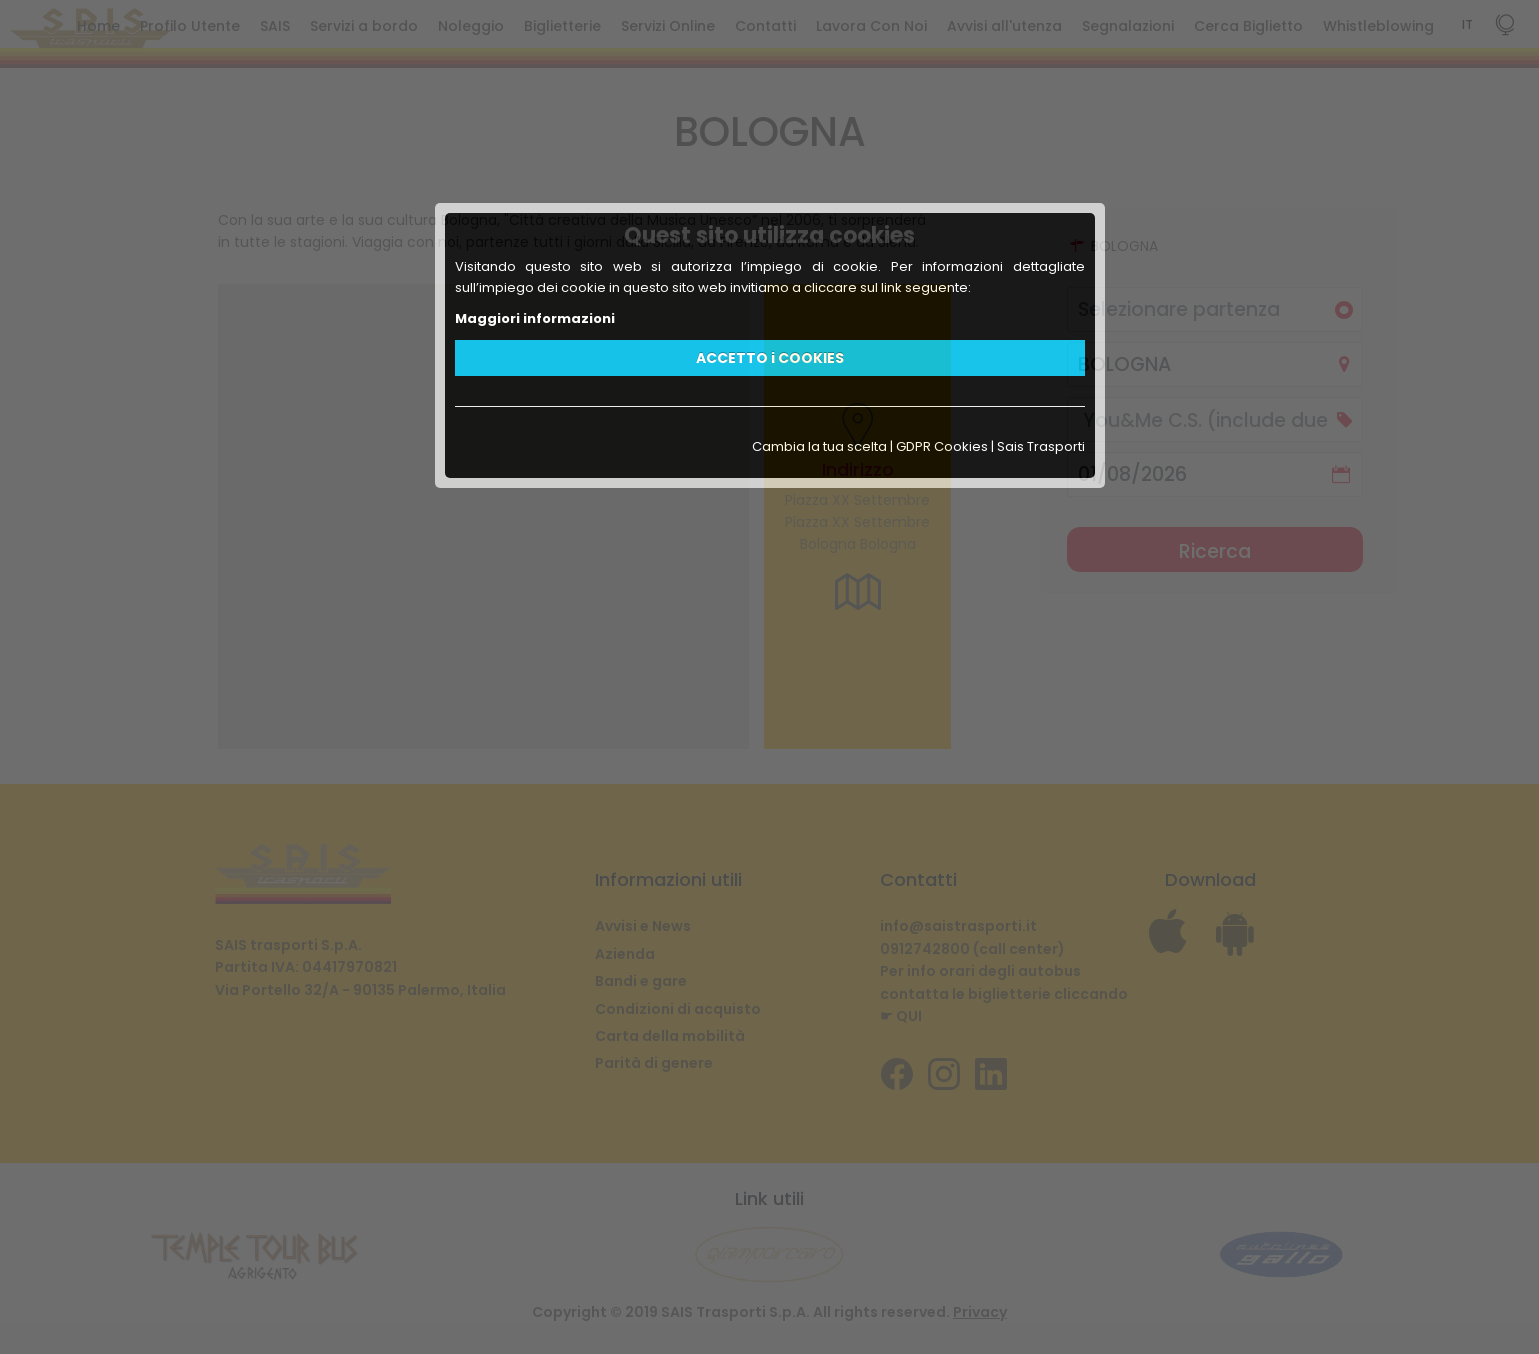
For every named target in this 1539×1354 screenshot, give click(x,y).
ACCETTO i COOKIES (770, 358)
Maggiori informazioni (535, 318)
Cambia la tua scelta (819, 446)
